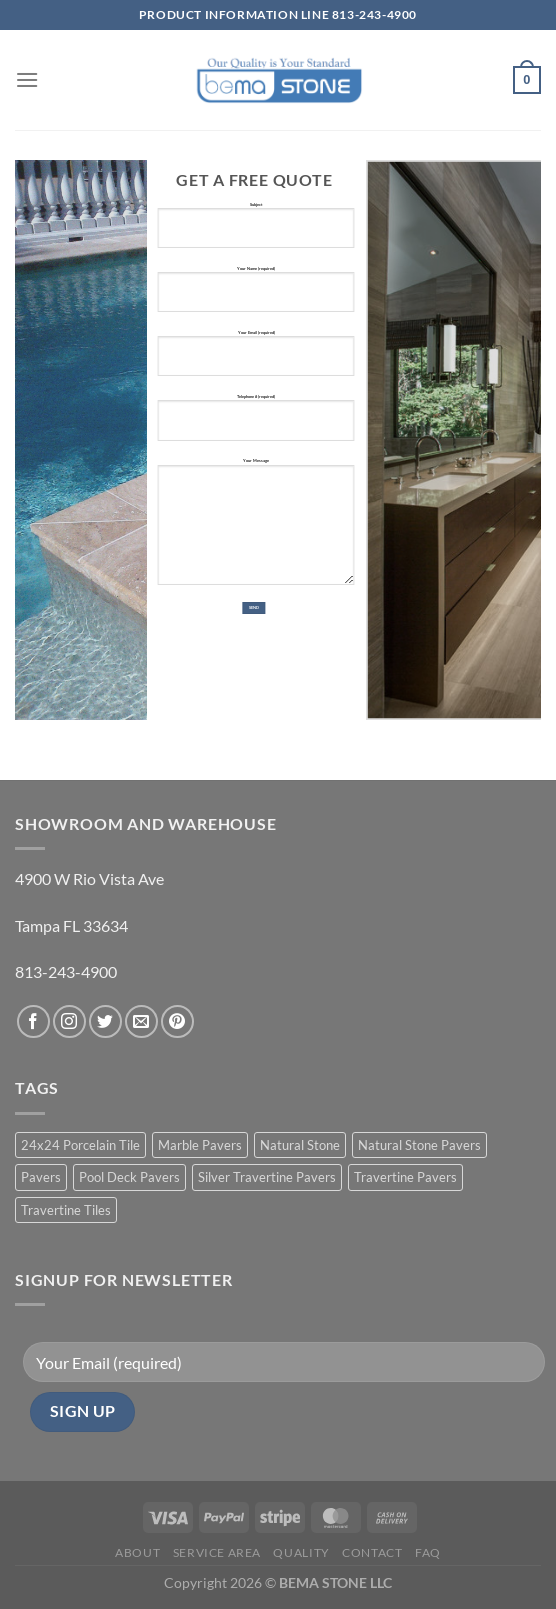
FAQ (428, 1552)
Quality (301, 1552)
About (137, 1552)
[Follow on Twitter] (105, 1021)
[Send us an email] (141, 1021)
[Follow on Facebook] (33, 1021)
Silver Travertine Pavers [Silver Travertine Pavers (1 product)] (267, 1177)
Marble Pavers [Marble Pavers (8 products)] (200, 1145)
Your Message (255, 529)
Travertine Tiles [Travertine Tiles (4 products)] (66, 1210)
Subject (255, 233)
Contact (372, 1552)
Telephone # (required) (255, 425)
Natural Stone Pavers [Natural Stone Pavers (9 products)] (419, 1145)
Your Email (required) (255, 361)
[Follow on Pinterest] (177, 1021)
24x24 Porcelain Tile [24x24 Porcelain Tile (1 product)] (80, 1145)
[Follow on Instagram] (69, 1021)
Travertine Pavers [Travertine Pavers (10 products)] (405, 1177)
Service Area (217, 1552)
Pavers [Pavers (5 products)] (41, 1177)
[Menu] (27, 79)
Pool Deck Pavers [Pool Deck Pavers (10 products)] (129, 1177)
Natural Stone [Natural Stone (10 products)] (300, 1145)
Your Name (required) (255, 297)
